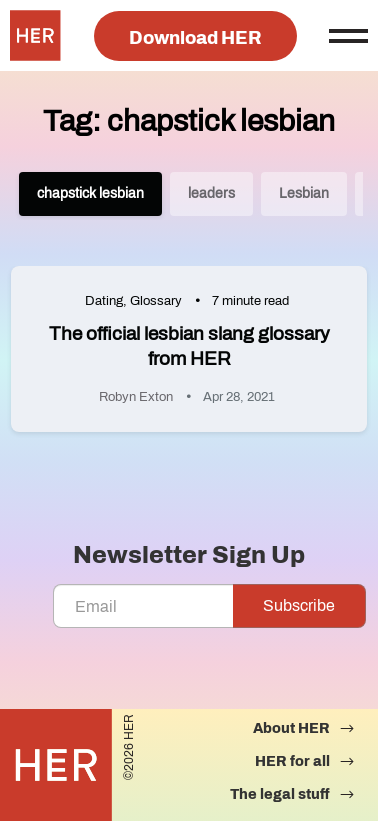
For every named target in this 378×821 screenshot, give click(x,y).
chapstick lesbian (90, 193)
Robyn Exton (136, 397)
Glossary (156, 301)
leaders (211, 193)
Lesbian (304, 193)
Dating (104, 301)
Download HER (195, 38)
